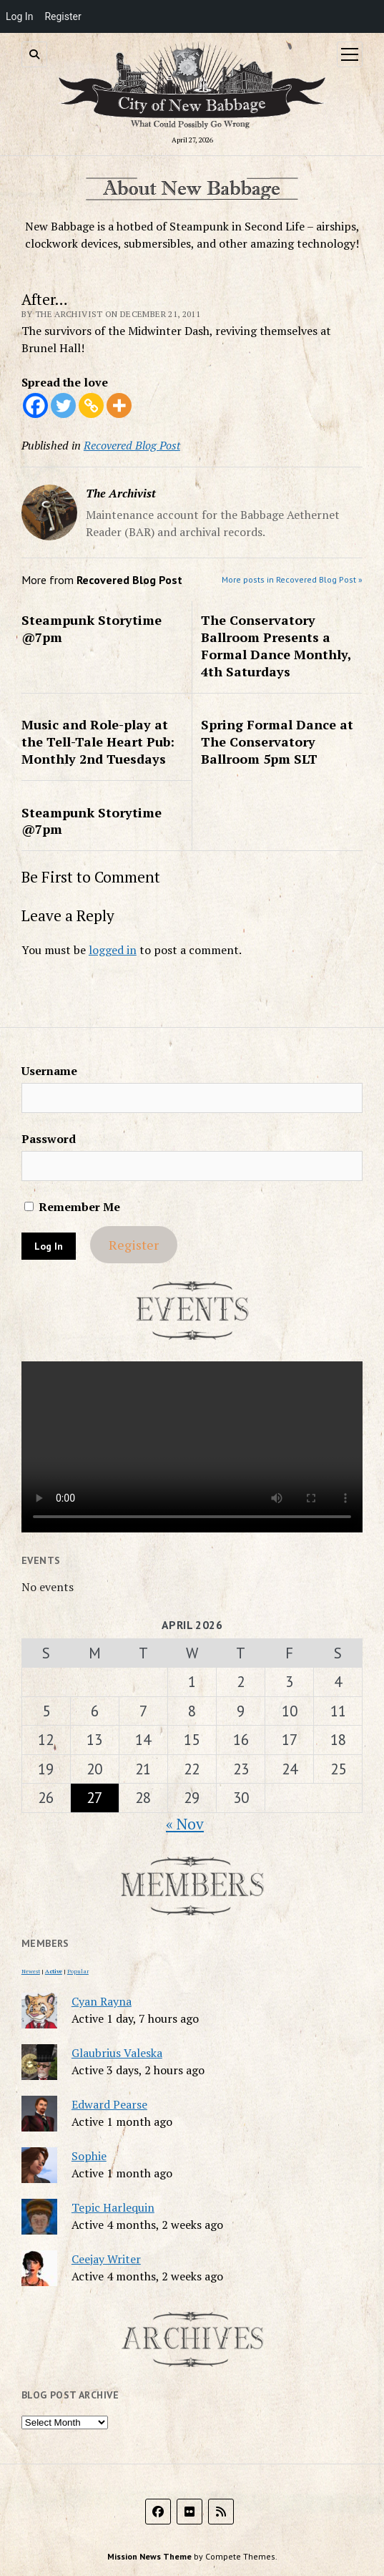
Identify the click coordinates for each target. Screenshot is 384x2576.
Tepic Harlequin (113, 2207)
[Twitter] (63, 405)
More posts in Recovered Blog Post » (292, 579)
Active (53, 1971)
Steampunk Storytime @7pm (91, 628)
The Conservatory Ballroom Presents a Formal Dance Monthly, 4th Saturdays (276, 645)
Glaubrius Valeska (117, 2053)
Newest (30, 1971)
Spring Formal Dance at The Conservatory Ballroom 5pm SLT (277, 741)
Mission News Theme (149, 2556)
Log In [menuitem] (19, 16)
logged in (113, 950)
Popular (78, 1971)
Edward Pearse (109, 2104)
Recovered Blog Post (132, 445)
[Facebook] (35, 405)
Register (134, 1244)
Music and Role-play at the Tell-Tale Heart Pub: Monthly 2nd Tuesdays (97, 741)
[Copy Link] (91, 405)
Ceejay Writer (106, 2259)
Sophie (89, 2156)
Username (49, 1071)
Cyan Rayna (102, 2001)
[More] (119, 405)
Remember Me (72, 1207)
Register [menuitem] (62, 16)
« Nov (185, 1824)
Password (48, 1139)
